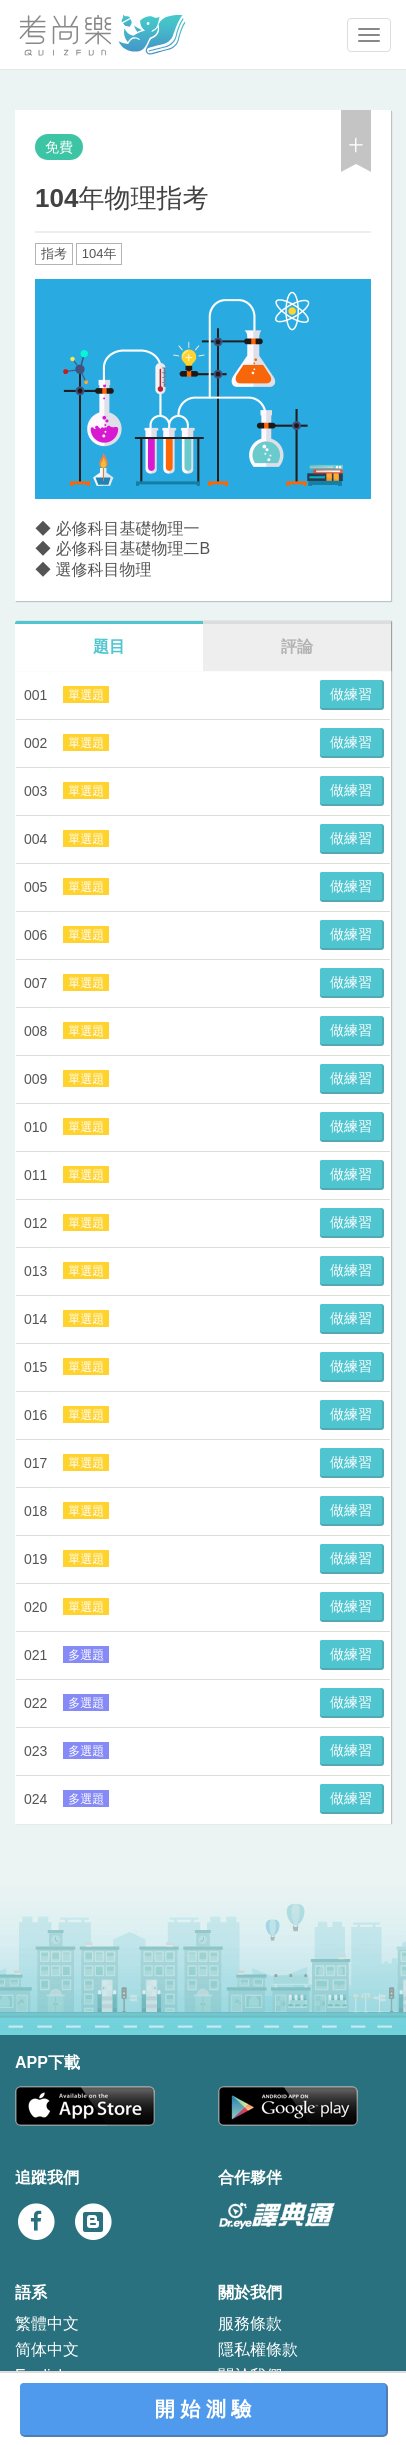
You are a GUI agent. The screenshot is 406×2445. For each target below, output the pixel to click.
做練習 (351, 694)
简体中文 (47, 2349)
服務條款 (250, 2323)
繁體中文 (47, 2323)
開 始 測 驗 (203, 2409)
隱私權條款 (258, 2349)
